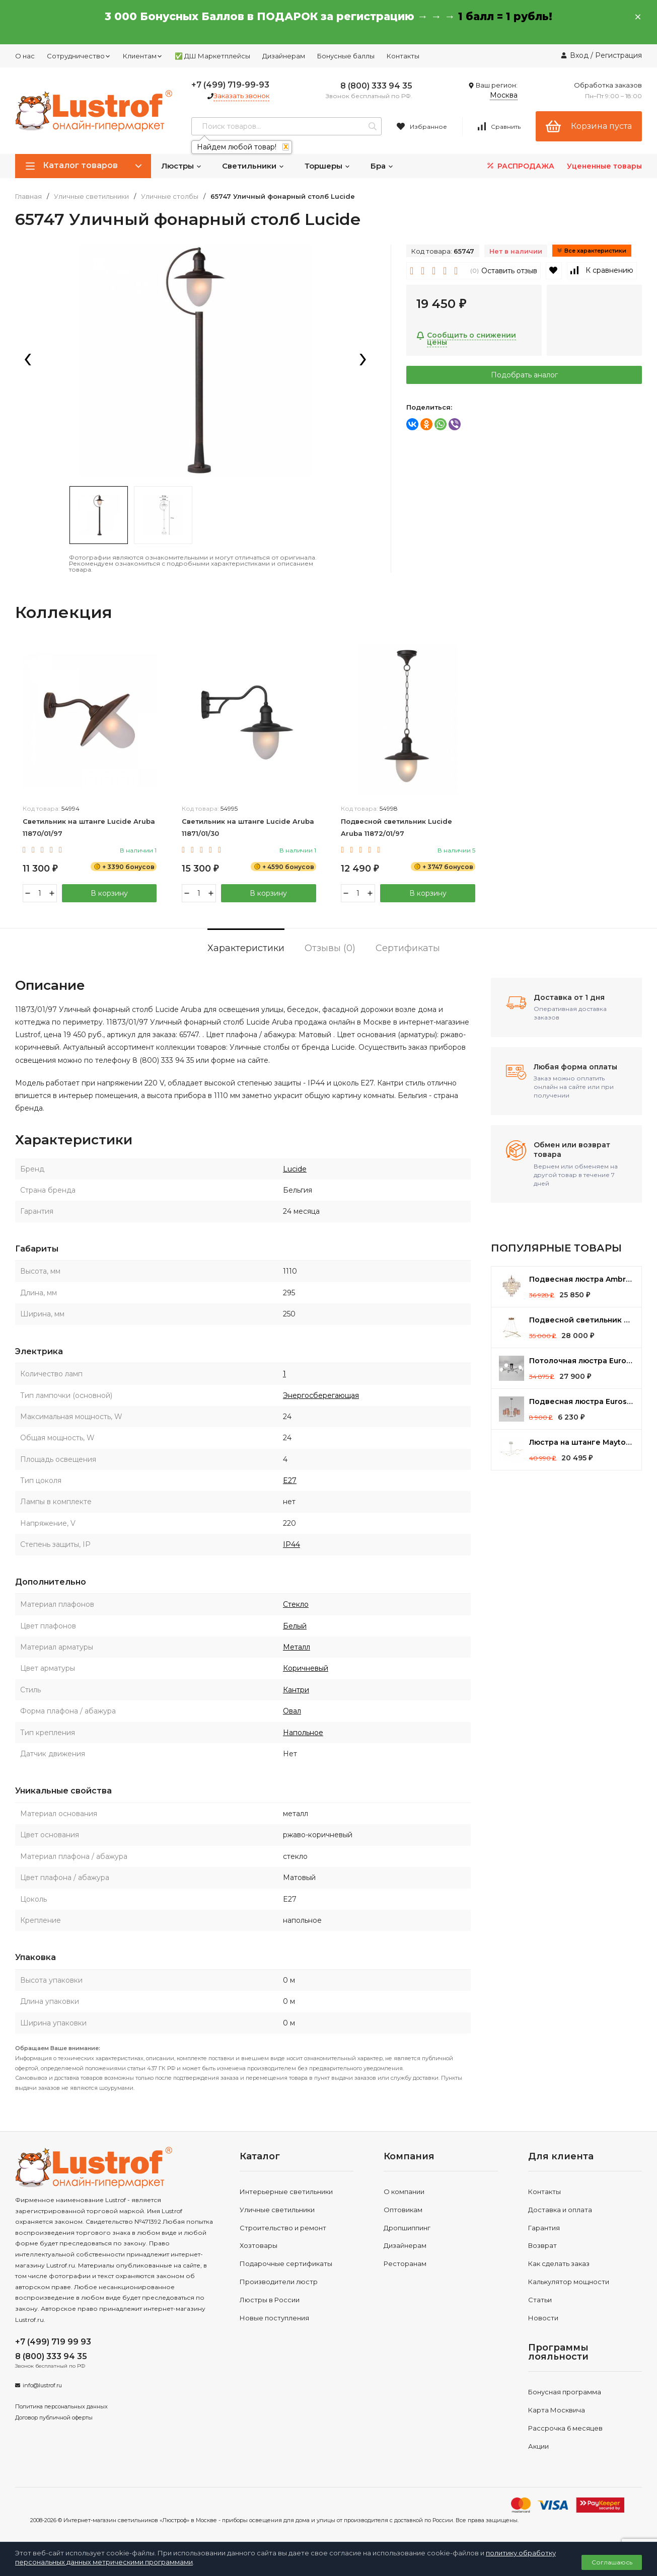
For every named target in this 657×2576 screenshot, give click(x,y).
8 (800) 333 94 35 (376, 86)
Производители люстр (279, 2282)
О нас (25, 56)
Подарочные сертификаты (286, 2263)
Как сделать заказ (559, 2263)
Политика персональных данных (61, 2406)
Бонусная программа (564, 2392)
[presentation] (27, 360)
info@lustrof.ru (42, 2385)
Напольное (303, 1732)
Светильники (253, 166)
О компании (404, 2192)
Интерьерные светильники (286, 2192)
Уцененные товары (604, 166)
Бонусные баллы (346, 56)
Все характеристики (591, 250)
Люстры (181, 166)
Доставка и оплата (560, 2210)
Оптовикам (403, 2210)
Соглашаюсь (612, 2562)
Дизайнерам (283, 56)
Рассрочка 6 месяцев (565, 2428)
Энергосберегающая (321, 1395)
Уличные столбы (169, 196)
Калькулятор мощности (568, 2282)
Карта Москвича (556, 2410)
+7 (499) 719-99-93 (230, 85)
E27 (290, 1480)
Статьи (540, 2300)
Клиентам (143, 56)
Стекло (296, 1604)
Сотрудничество (79, 56)
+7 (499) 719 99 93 (53, 2342)
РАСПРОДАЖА (519, 166)
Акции (538, 2446)
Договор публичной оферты (54, 2417)
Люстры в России (270, 2300)
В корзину (109, 893)
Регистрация (618, 55)
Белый (295, 1625)
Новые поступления (274, 2318)
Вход (579, 55)
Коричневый (305, 1668)
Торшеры (327, 166)
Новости (543, 2318)
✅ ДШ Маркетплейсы (212, 56)
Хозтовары (258, 2246)
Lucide (295, 1169)
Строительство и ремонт (283, 2228)
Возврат (542, 2246)
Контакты (403, 56)
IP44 (291, 1544)
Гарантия (544, 2228)
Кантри (296, 1689)
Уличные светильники (91, 196)
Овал (292, 1710)
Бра (382, 166)
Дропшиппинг (407, 2228)
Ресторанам (405, 2263)
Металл (296, 1647)
